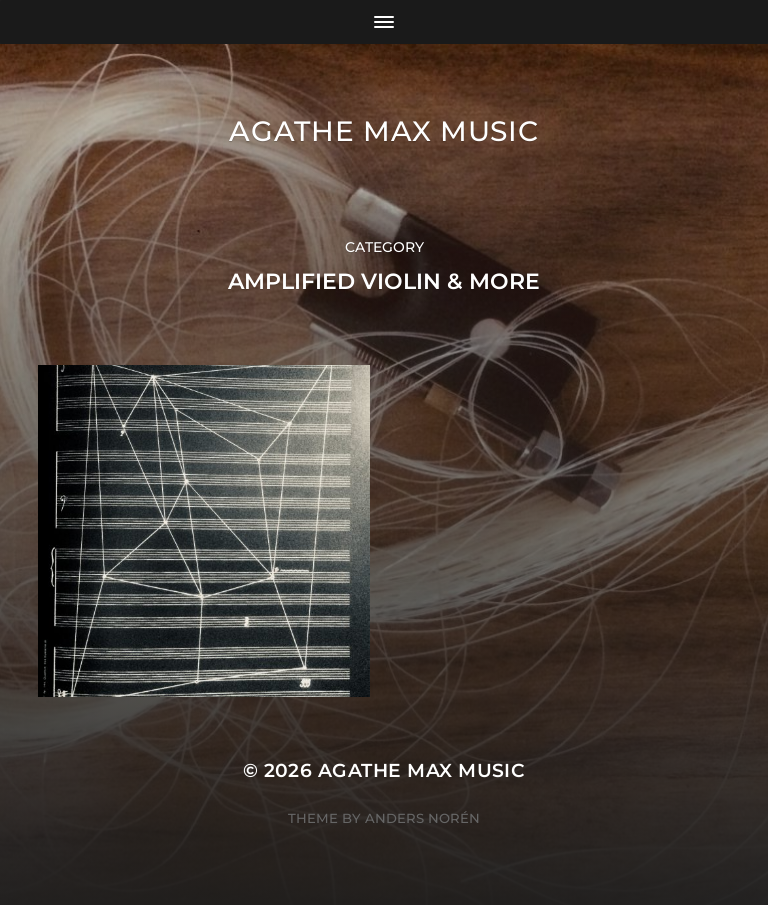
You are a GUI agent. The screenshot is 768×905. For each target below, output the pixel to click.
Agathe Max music (383, 131)
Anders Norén (422, 818)
